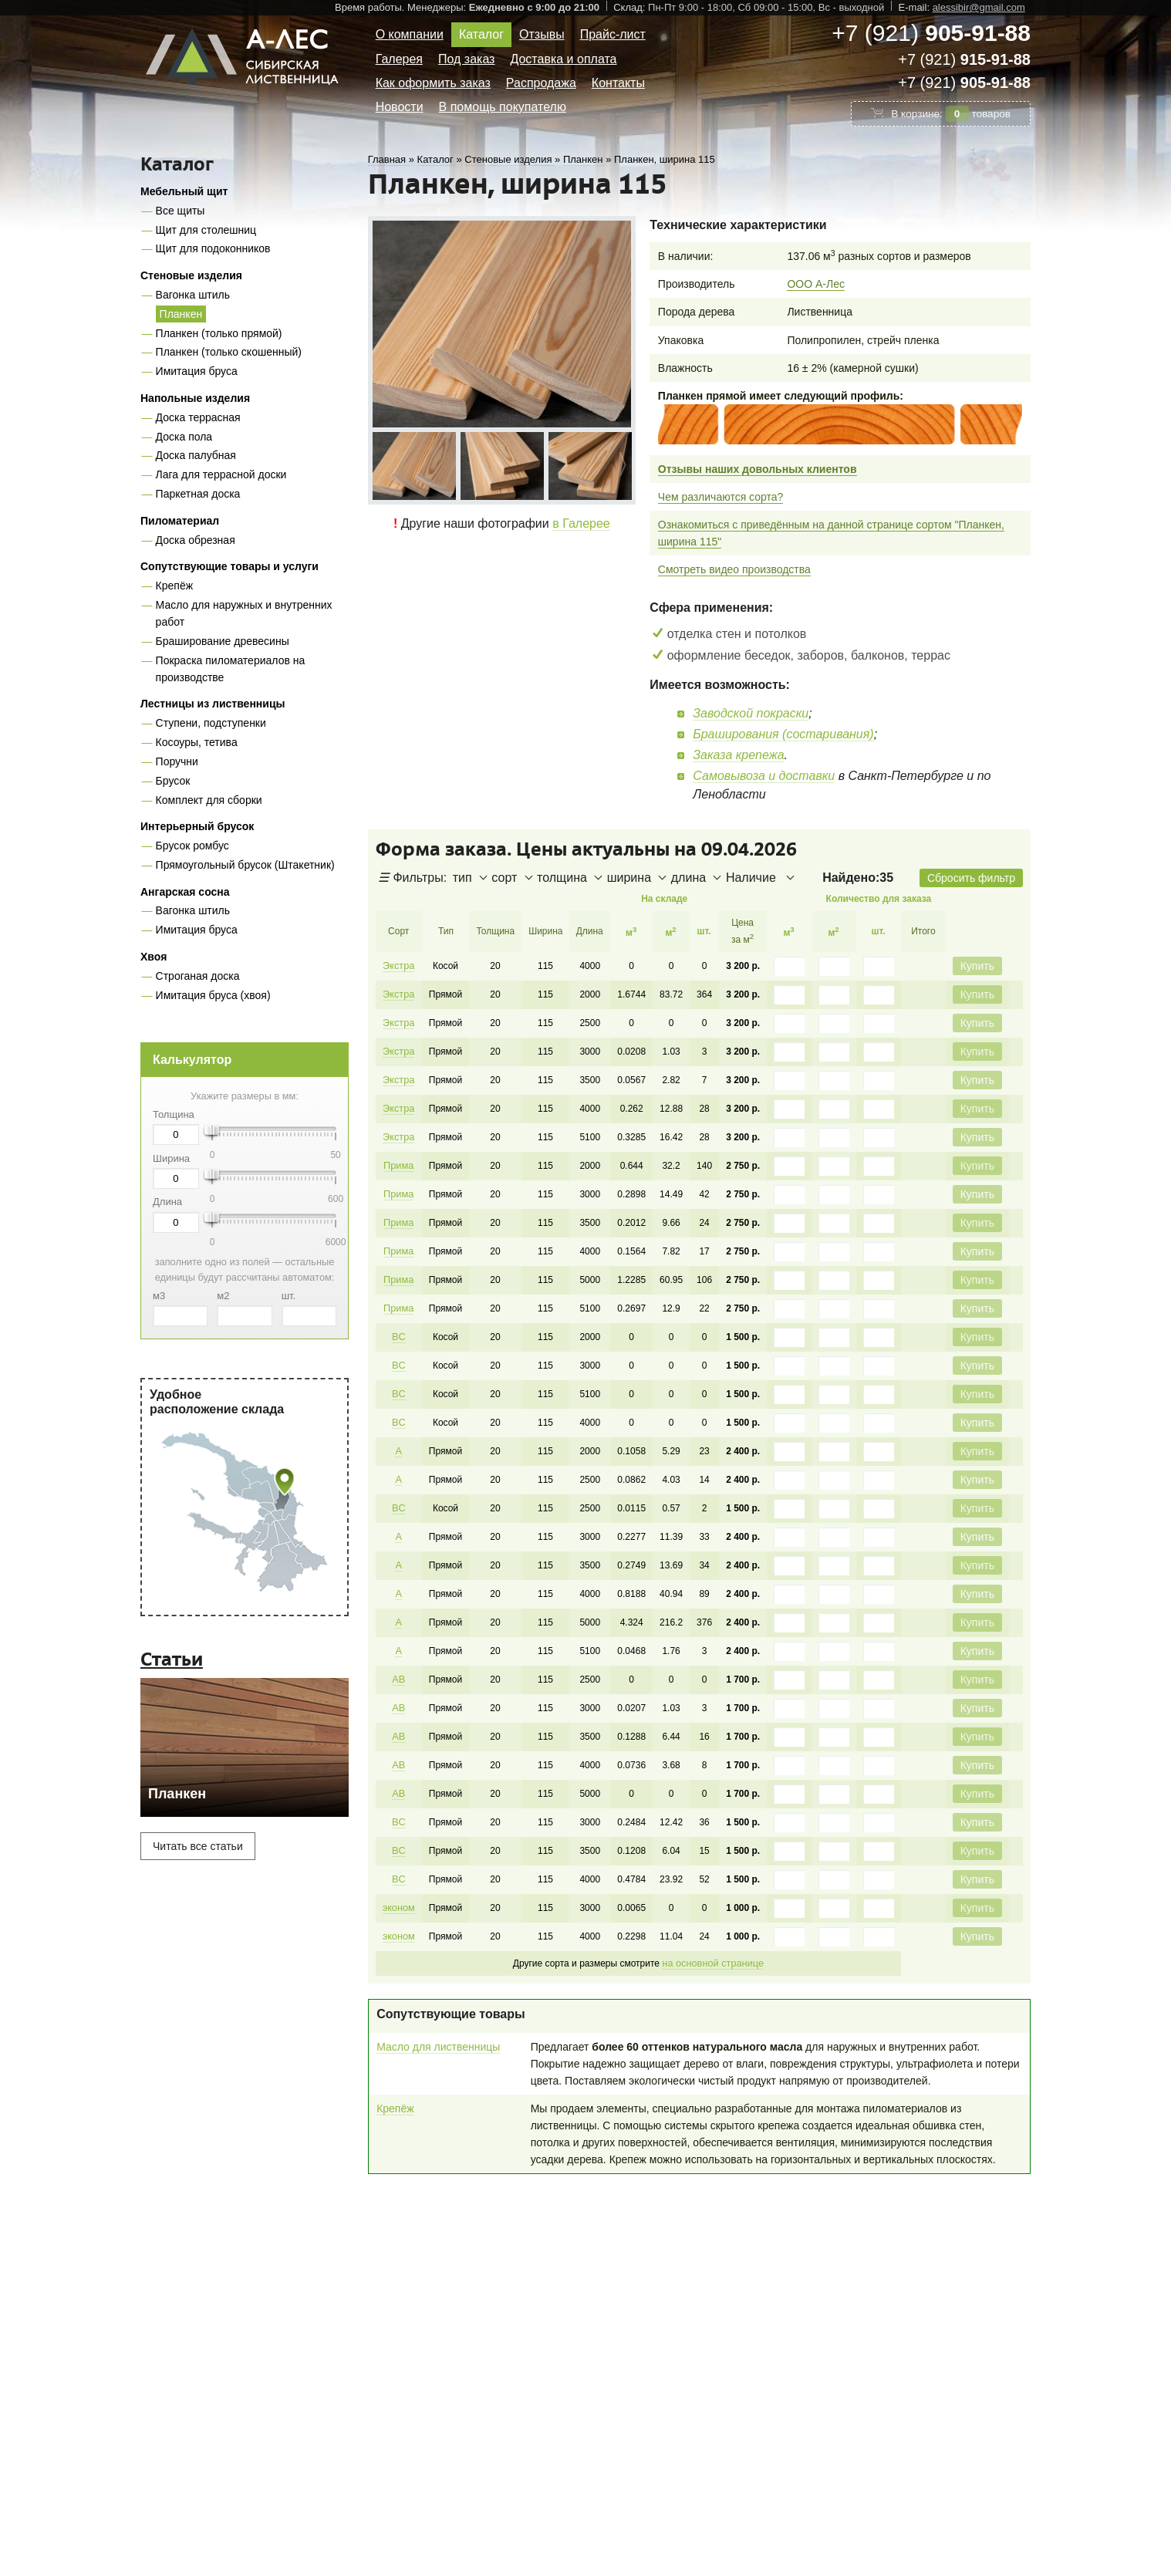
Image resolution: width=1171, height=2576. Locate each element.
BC (397, 1326)
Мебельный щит (184, 191)
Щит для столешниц (206, 230)
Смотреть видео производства (734, 569)
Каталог (481, 34)
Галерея (399, 59)
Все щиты (180, 210)
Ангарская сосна (185, 892)
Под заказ (466, 59)
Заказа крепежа (738, 754)
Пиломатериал (179, 521)
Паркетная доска (198, 494)
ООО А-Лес (816, 284)
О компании (410, 34)
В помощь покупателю (502, 106)
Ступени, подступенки (211, 723)
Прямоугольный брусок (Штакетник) (245, 865)
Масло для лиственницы (438, 2019)
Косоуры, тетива (197, 742)
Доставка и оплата (563, 59)
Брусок (173, 781)
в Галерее (581, 523)
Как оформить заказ (433, 82)
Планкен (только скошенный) (229, 352)
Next (622, 465)
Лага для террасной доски (221, 474)
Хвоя (153, 956)
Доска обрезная (195, 540)
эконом (398, 1881)
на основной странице (712, 1935)
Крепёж (174, 585)
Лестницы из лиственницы (212, 703)
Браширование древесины (222, 641)
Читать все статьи (198, 1846)
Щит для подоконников (213, 248)
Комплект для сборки (209, 800)
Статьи (171, 1659)
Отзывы (542, 34)
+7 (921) (931, 33)
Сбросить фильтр (971, 878)
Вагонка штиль (193, 295)
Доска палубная (196, 455)
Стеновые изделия (191, 275)
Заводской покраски (750, 713)
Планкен (181, 314)
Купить (977, 966)
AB (397, 1659)
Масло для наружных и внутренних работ (244, 613)
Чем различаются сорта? (721, 497)
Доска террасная (198, 417)
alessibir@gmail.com (979, 7)
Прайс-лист (613, 34)
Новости (400, 106)
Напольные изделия (195, 398)
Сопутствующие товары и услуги (229, 566)
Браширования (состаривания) (783, 734)
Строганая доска (198, 976)
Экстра (398, 965)
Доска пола (184, 436)
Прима (397, 1159)
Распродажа (541, 82)
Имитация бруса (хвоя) (213, 995)
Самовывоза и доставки (764, 775)
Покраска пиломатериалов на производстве (230, 669)
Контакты (618, 82)
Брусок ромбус (192, 845)
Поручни (177, 761)
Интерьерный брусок (197, 826)
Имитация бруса (197, 371)
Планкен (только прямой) (219, 333)
